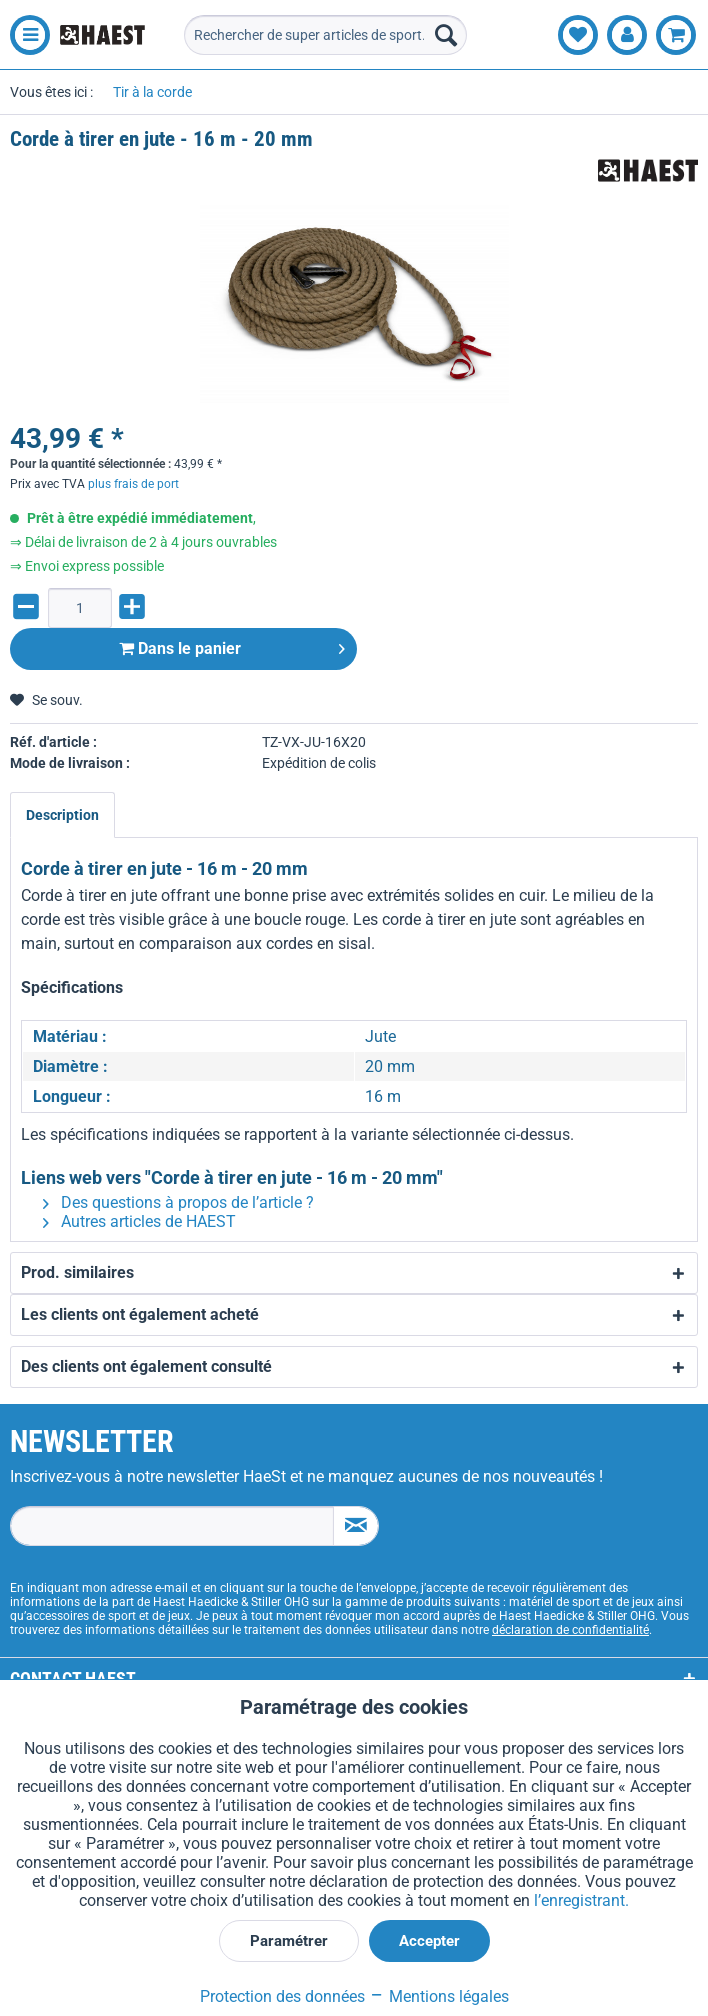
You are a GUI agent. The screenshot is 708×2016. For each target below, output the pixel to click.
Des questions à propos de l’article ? (178, 1202)
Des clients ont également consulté (146, 1366)
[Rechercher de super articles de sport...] (325, 35)
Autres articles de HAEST (139, 1221)
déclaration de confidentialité (570, 1630)
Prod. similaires (77, 1272)
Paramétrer (289, 1941)
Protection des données (282, 1996)
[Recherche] (446, 35)
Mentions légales (439, 1996)
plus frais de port (133, 484)
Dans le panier (231, 645)
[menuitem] (25, 35)
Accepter (429, 1941)
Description (62, 815)
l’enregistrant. (581, 1900)
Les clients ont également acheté (140, 1314)
